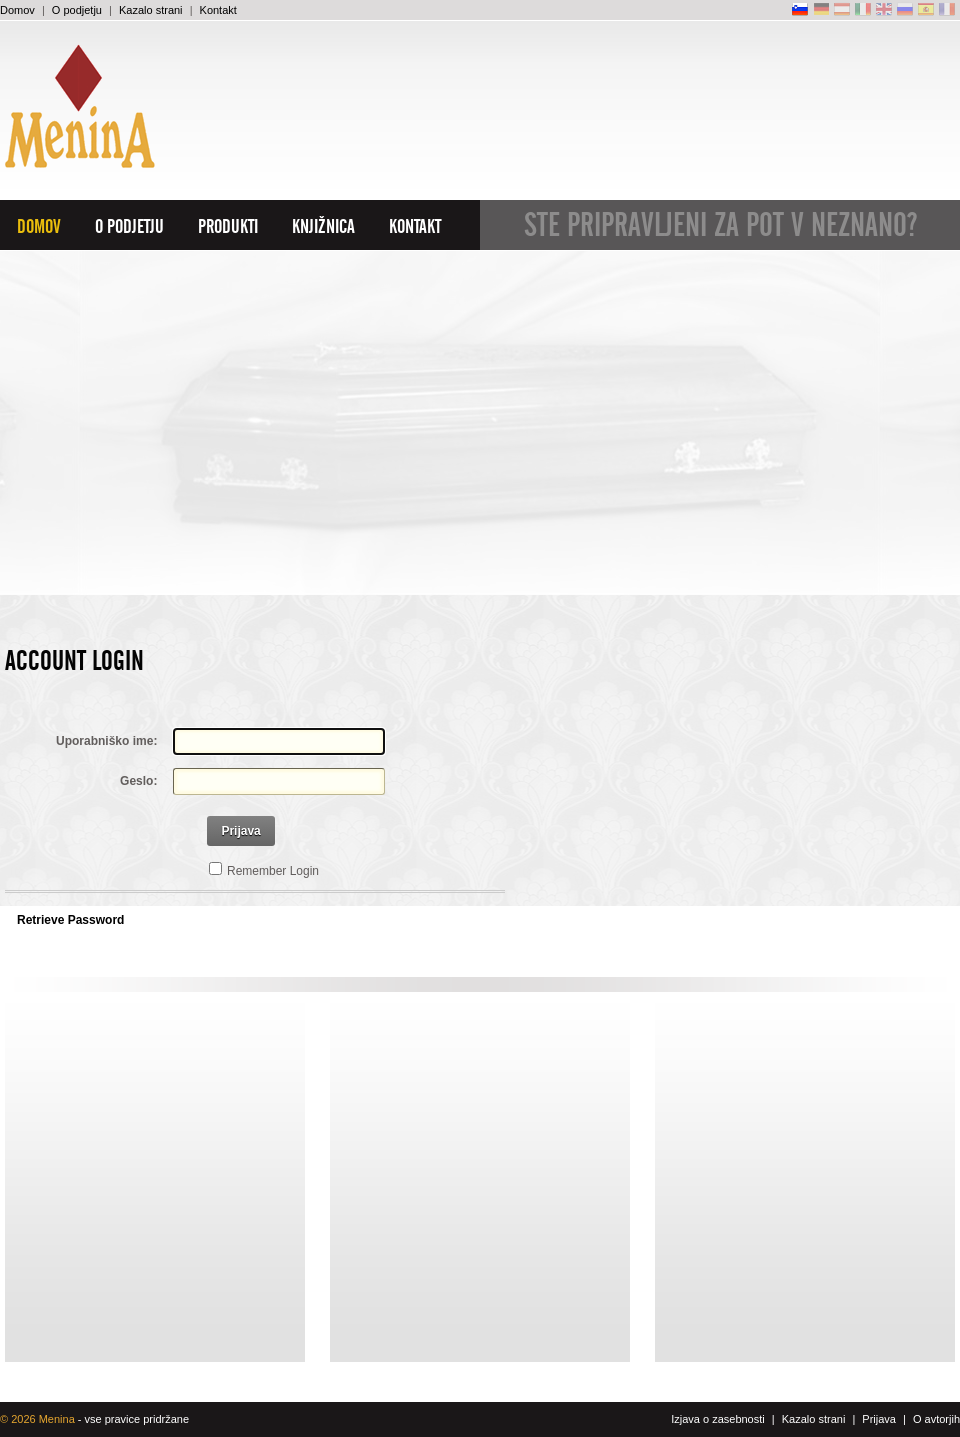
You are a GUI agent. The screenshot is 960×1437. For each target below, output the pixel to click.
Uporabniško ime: (106, 741)
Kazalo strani (151, 10)
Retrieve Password (70, 920)
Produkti (228, 227)
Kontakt (218, 10)
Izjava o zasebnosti (718, 1419)
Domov (17, 10)
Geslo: (138, 781)
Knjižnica (323, 227)
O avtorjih (936, 1419)
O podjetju (77, 10)
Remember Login (273, 871)
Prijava (240, 831)
